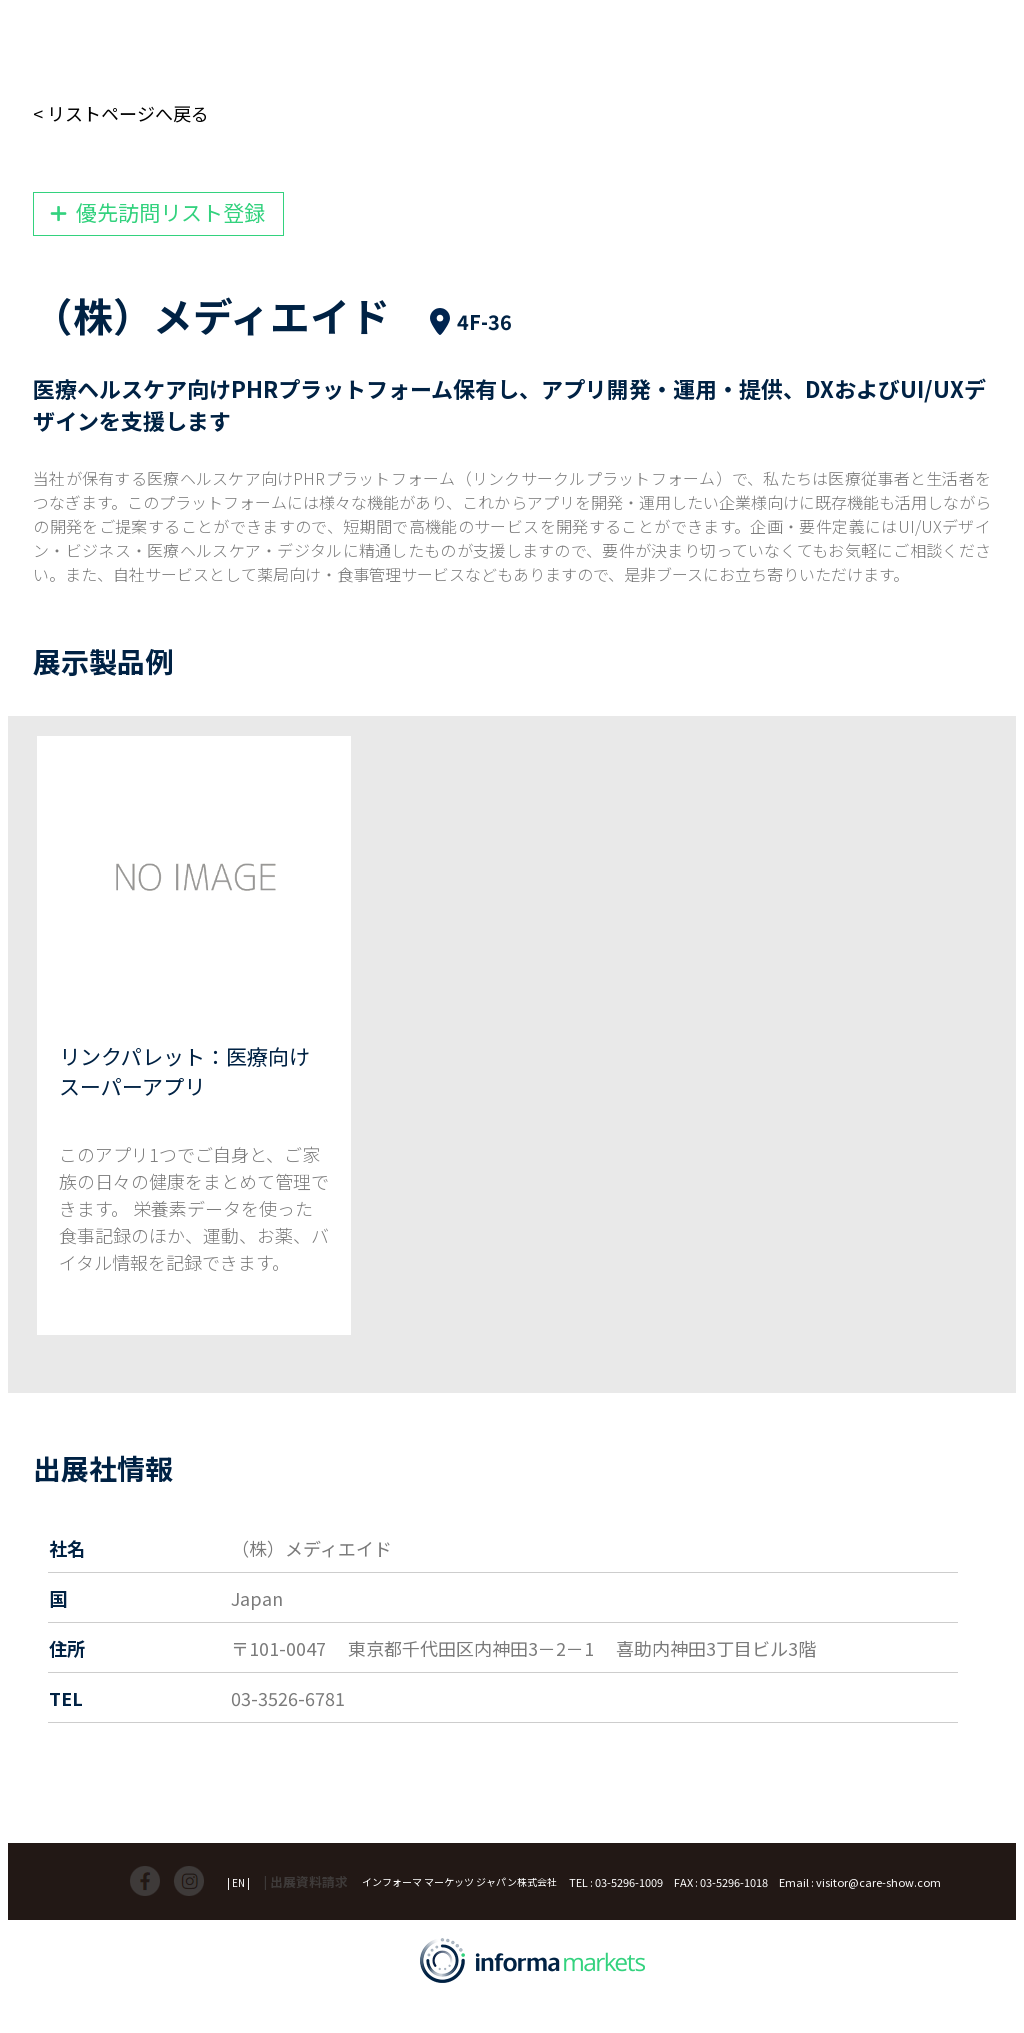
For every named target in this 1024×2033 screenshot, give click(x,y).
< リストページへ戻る (121, 113)
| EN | (238, 1882)
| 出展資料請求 (306, 1881)
